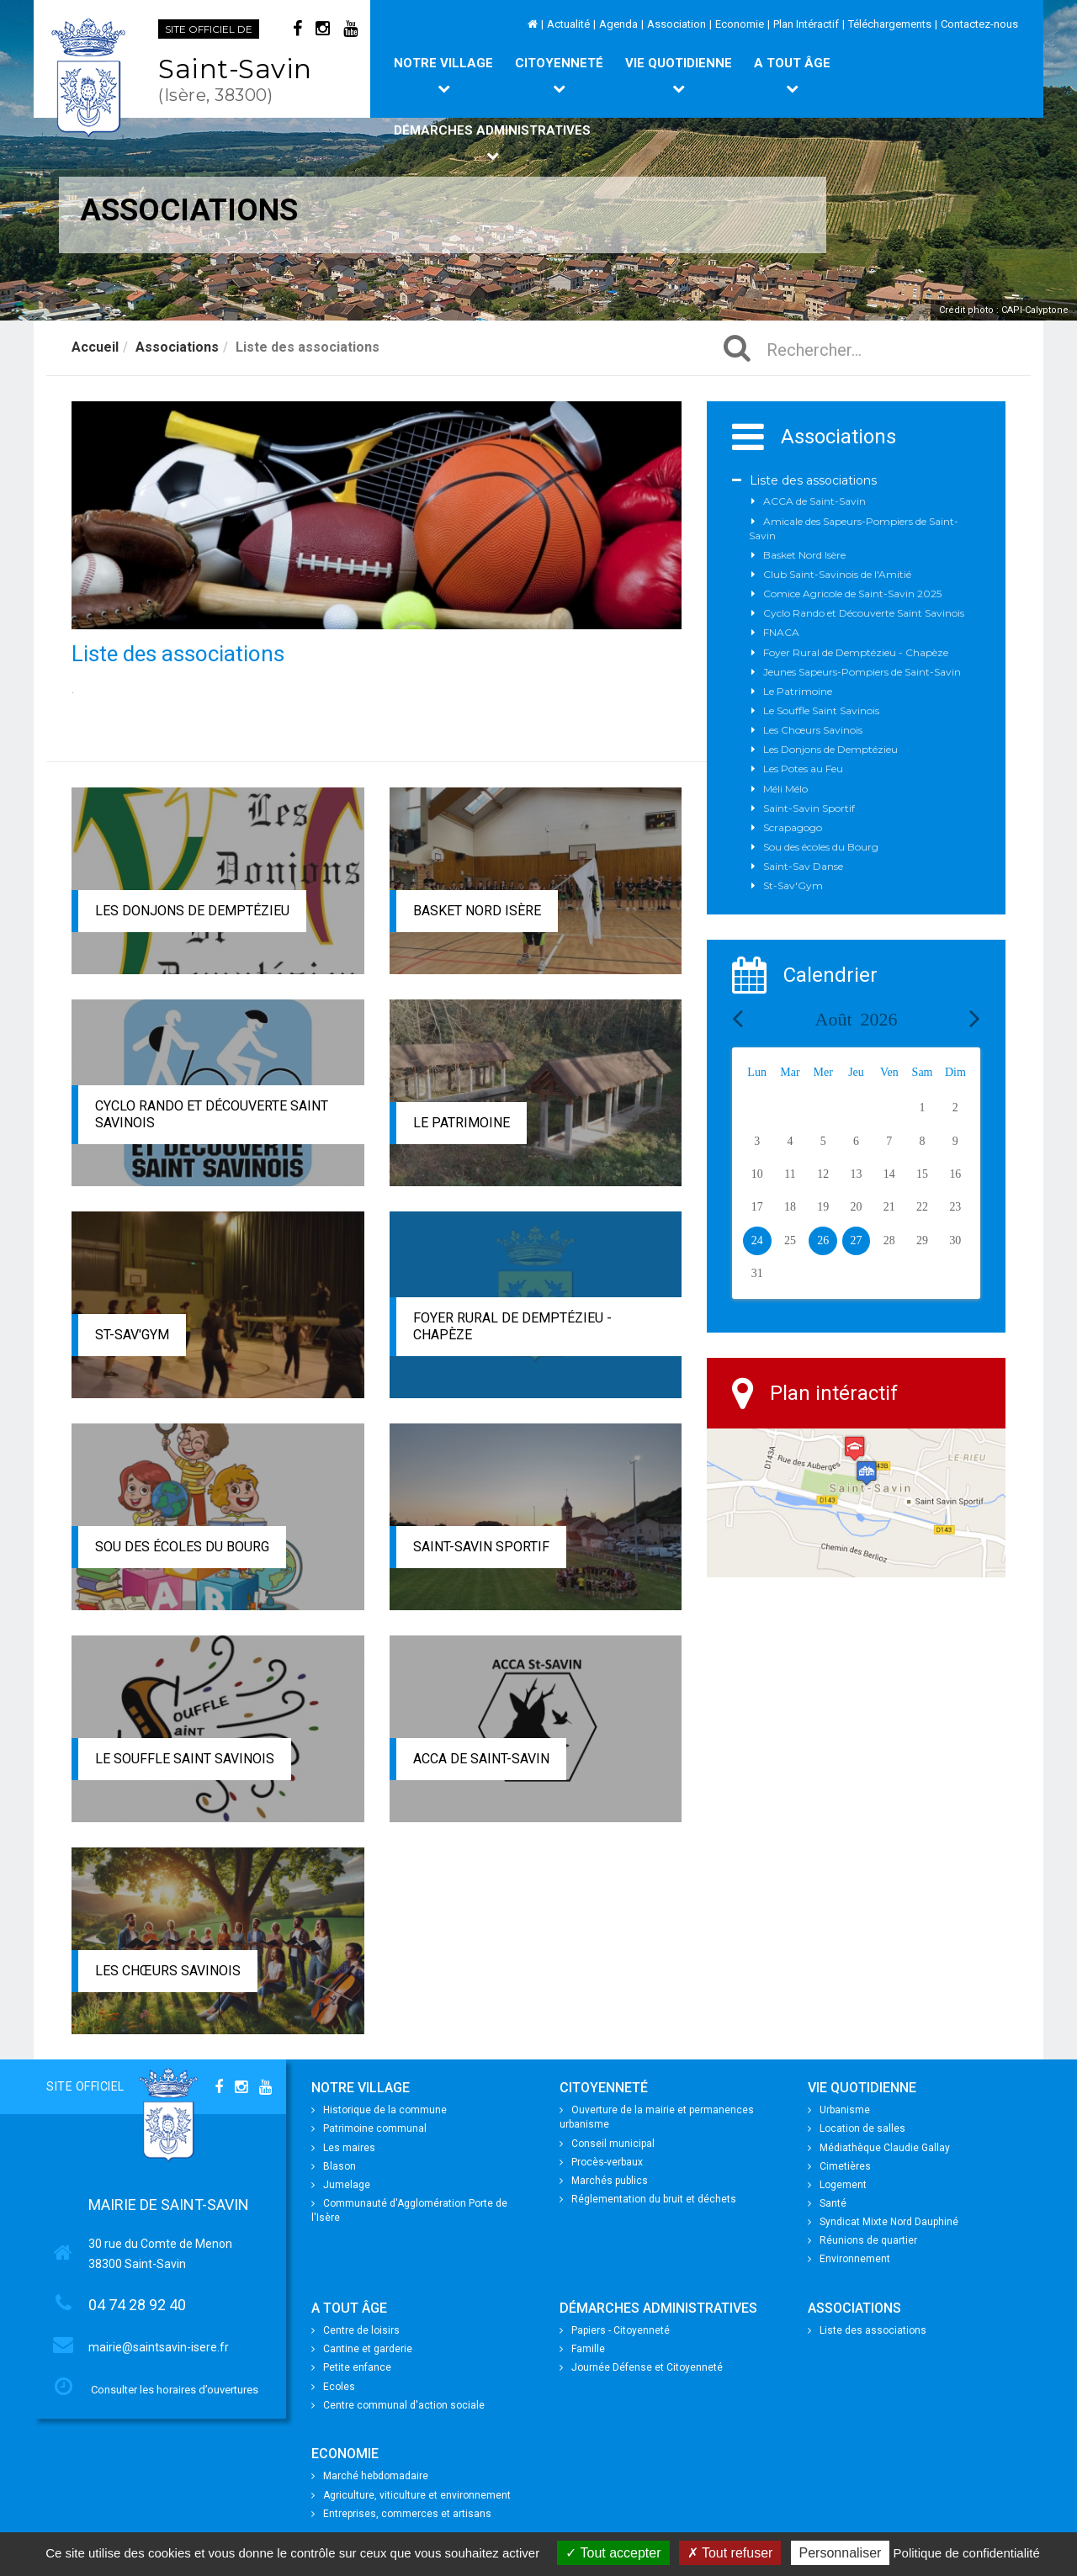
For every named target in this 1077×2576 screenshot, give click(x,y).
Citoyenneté (559, 75)
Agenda (618, 24)
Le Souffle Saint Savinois (184, 1759)
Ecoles (333, 2387)
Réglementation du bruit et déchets (648, 2199)
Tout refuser (730, 2553)
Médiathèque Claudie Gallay (879, 2148)
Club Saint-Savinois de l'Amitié (837, 574)
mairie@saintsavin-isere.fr (158, 2347)
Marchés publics (604, 2180)
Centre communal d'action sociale (398, 2405)
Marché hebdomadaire (369, 2476)
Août (856, 1019)
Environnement (849, 2259)
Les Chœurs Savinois (168, 1971)
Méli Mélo (785, 788)
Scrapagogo (792, 827)
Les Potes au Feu (803, 768)
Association (676, 24)
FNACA (781, 632)
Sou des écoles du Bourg (182, 1547)
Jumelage (340, 2185)
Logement (837, 2185)
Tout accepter (613, 2553)
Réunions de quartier (862, 2240)
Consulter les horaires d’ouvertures (174, 2389)
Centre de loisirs (355, 2330)
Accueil (95, 347)
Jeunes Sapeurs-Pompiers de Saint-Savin (862, 671)
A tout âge (792, 75)
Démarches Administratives (492, 142)
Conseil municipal (607, 2143)
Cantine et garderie (361, 2349)
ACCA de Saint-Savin (481, 1759)
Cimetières (839, 2166)
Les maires (343, 2148)
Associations (177, 347)
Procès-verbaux (601, 2162)
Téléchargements (889, 24)
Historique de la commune (379, 2110)
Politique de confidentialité (967, 2553)
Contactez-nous (979, 24)
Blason (333, 2166)
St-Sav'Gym (132, 1335)
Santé (827, 2203)
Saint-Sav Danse (803, 866)
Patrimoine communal (369, 2128)
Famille (582, 2349)
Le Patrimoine (461, 1123)
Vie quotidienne (678, 75)
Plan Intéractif (806, 24)
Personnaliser (840, 2553)
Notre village (443, 75)
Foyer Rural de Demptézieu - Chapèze (855, 652)
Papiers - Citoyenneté (615, 2330)
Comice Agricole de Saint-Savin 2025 (852, 593)
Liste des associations (813, 480)
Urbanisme (839, 2110)
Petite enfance (351, 2367)
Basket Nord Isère (477, 911)
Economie (739, 24)
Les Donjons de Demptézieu (192, 911)
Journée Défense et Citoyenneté (641, 2367)
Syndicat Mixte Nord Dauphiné (883, 2222)
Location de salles (856, 2128)
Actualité (568, 24)
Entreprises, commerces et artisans (401, 2514)
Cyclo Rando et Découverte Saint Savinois (863, 613)
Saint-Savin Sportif (481, 1547)
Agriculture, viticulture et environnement (411, 2495)
